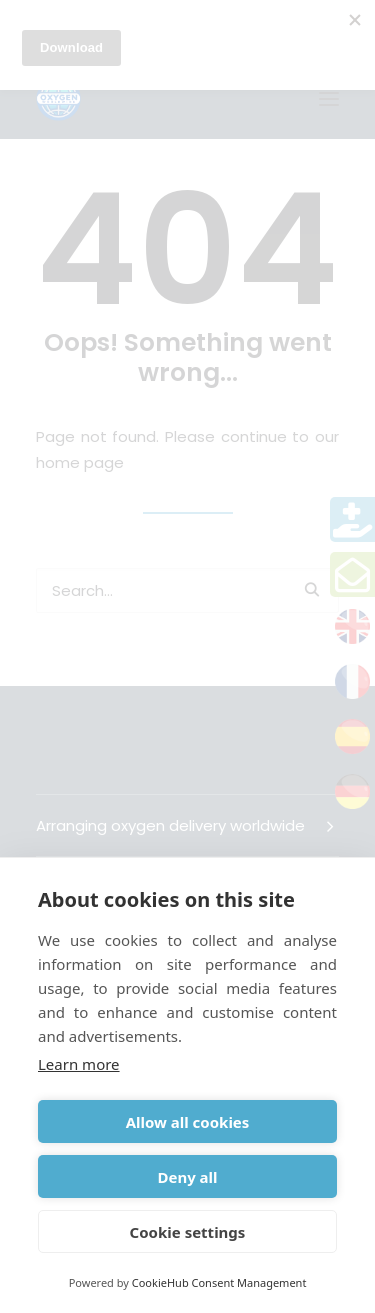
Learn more (79, 1064)
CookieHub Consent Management (219, 1282)
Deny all (187, 1177)
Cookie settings (188, 1232)
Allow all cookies (188, 1122)
